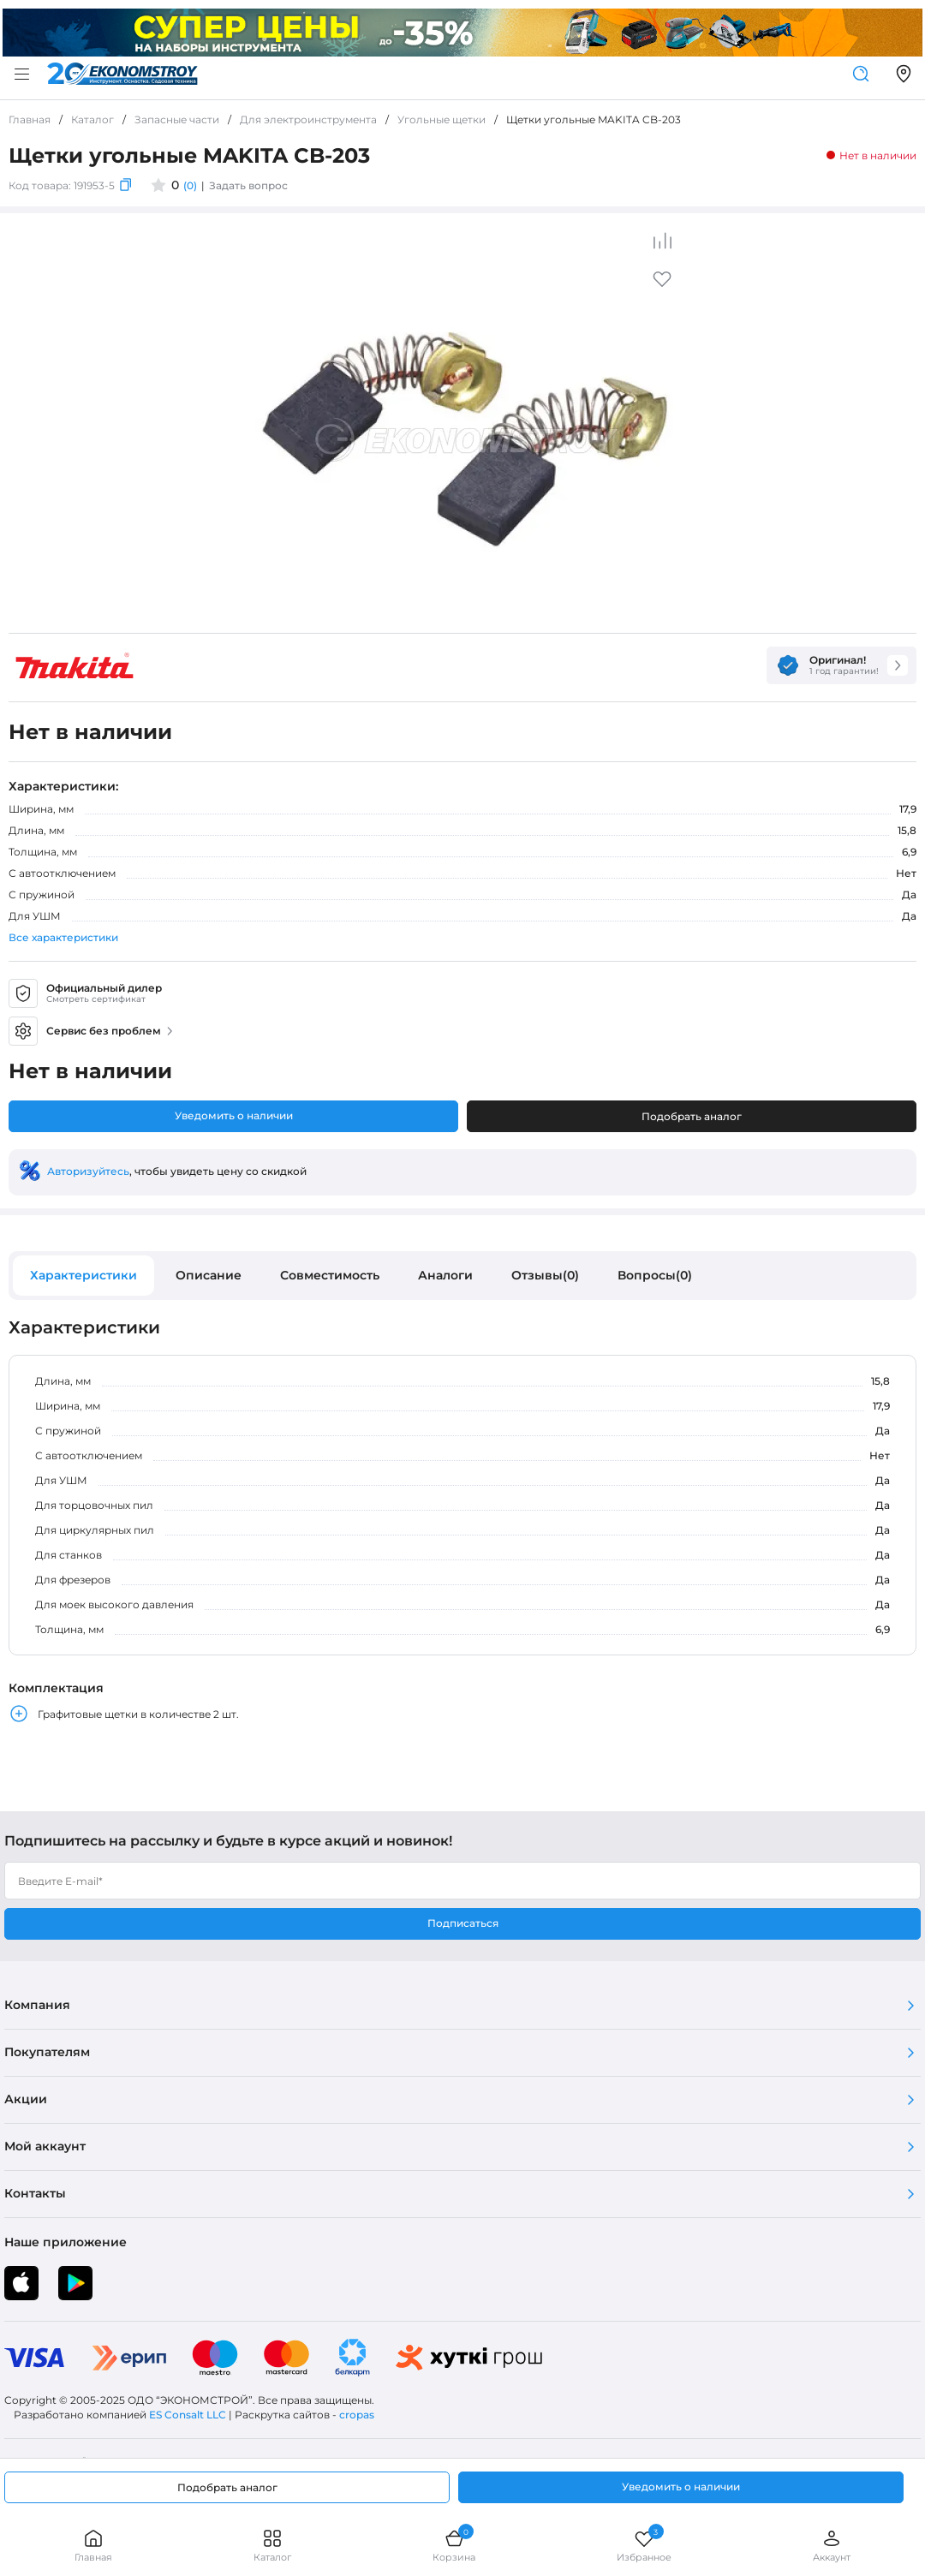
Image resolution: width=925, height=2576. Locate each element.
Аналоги (445, 1275)
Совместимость (329, 1275)
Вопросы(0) (655, 1275)
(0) (190, 185)
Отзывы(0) (545, 1275)
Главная (93, 2545)
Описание (209, 1275)
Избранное (644, 2545)
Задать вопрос (248, 185)
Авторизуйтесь (88, 1171)
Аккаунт (831, 2545)
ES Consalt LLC (187, 2414)
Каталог (272, 2545)
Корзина (454, 2545)
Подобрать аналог (692, 1116)
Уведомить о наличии (234, 1115)
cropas (356, 2414)
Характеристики (83, 1275)
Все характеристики (63, 937)
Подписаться (462, 1923)
